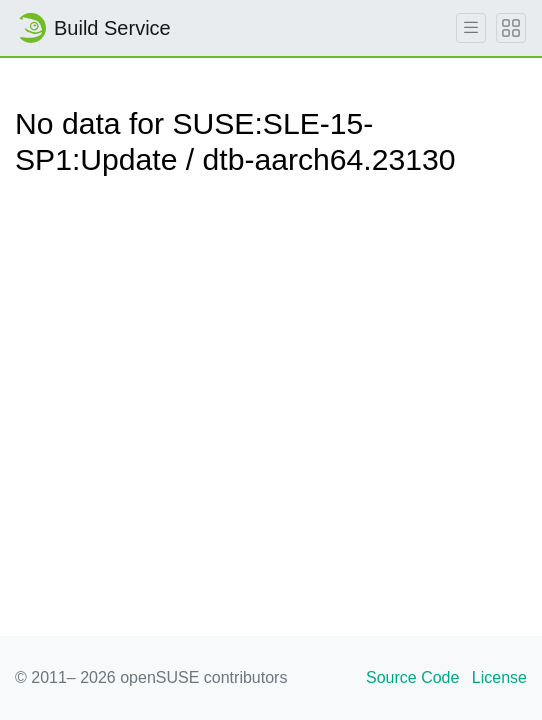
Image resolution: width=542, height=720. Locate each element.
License (499, 677)
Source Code (412, 677)
